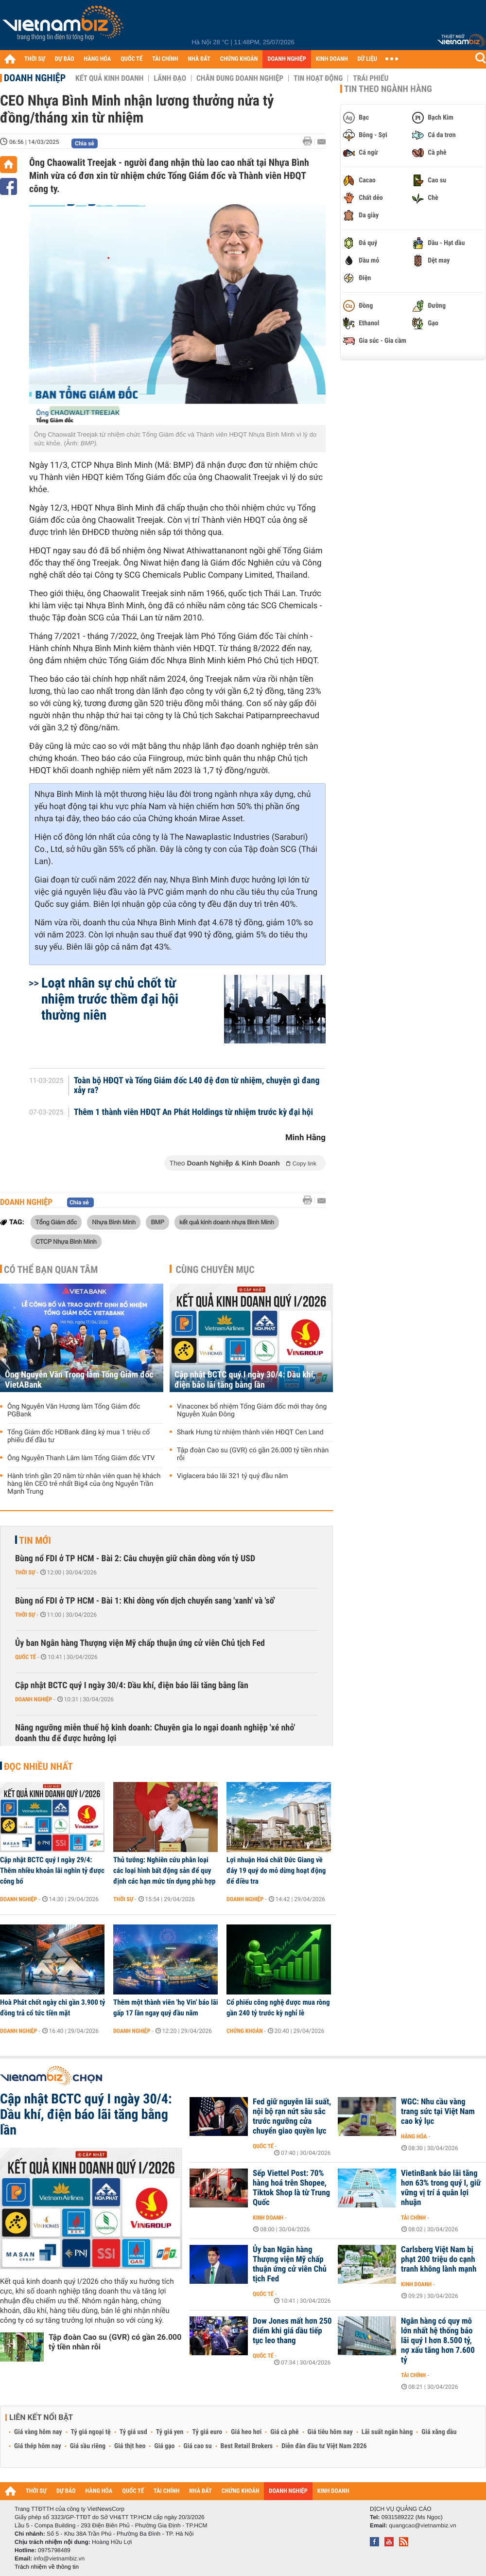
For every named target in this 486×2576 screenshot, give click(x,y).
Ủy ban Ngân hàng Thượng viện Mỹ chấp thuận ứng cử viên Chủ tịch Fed (140, 1643)
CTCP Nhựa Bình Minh (66, 1241)
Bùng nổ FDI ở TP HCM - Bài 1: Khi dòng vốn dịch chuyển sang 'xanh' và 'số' (145, 1601)
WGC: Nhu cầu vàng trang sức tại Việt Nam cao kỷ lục (438, 2111)
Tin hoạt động (318, 78)
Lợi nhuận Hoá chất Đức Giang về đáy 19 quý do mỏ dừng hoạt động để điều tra (276, 1870)
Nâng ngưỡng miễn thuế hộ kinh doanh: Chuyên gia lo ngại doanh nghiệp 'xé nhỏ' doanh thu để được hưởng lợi (155, 1733)
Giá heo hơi (246, 2432)
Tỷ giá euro (207, 2432)
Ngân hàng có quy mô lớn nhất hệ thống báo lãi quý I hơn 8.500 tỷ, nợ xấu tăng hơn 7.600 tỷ (438, 2340)
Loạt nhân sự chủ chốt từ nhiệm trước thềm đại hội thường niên (109, 999)
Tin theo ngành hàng (388, 89)
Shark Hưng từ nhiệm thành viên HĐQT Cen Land (250, 1432)
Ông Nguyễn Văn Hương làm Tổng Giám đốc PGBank (73, 1410)
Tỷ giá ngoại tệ (91, 2432)
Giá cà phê (284, 2432)
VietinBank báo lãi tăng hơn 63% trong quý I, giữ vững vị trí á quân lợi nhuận (441, 2188)
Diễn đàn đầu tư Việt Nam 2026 (323, 2446)
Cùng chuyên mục (215, 1269)
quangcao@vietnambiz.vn (422, 2525)
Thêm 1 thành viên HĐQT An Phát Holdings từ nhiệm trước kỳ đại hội (193, 1112)
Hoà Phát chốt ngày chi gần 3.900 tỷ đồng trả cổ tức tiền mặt (52, 2007)
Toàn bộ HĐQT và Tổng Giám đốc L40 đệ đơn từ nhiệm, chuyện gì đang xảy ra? (197, 1085)
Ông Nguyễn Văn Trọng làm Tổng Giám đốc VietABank (79, 1380)
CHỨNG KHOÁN (239, 59)
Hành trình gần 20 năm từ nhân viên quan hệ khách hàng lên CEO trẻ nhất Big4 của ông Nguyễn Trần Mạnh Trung (83, 1484)
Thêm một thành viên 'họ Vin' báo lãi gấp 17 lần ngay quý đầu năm (165, 2007)
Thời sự (25, 1572)
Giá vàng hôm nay (38, 2432)
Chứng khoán (244, 2031)
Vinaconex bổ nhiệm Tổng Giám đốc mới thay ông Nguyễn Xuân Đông (252, 1410)
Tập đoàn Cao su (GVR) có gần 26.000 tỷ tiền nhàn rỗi (253, 1454)
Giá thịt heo (129, 2446)
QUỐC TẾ (131, 59)
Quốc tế (25, 1657)
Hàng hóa (414, 2136)
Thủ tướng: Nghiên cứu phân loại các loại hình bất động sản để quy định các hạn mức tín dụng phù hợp (164, 1870)
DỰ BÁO (64, 59)
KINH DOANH (332, 59)
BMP (157, 1221)
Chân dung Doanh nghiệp (239, 78)
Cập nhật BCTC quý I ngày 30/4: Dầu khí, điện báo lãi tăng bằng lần (244, 1380)
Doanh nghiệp (35, 78)
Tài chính (413, 2217)
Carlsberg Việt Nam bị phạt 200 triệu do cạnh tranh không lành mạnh (438, 2259)
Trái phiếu (370, 78)
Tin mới (35, 1540)
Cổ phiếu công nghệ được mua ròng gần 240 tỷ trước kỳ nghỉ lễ (278, 2007)
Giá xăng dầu (438, 2432)
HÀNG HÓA (97, 59)
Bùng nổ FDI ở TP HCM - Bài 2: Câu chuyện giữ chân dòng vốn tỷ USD (135, 1558)
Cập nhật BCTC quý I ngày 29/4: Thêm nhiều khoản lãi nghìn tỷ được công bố (52, 1870)
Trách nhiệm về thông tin (47, 2566)
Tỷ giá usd (133, 2432)
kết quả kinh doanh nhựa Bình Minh (226, 1221)
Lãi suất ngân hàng (387, 2432)
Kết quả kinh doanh (109, 78)
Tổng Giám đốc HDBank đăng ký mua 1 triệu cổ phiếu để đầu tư (78, 1436)
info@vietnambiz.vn (59, 2558)
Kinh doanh (268, 2217)
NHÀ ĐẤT (199, 59)
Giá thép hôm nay (37, 2446)
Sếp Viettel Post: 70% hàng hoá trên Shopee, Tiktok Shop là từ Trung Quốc (291, 2188)
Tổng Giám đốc (56, 1221)
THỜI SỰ (34, 59)
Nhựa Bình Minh (114, 1221)
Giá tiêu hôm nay (330, 2432)
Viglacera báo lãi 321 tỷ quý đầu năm (232, 1476)
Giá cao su (198, 2446)
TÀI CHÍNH (165, 59)
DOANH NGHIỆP (286, 59)
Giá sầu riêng (87, 2446)
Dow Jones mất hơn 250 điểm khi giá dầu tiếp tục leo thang (292, 2331)
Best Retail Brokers (247, 2446)
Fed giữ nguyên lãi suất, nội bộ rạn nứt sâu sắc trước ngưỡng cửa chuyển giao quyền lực (292, 2116)
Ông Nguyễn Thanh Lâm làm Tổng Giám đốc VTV (81, 1458)
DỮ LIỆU (367, 59)
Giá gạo (164, 2446)
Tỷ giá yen (170, 2432)
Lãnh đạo (170, 78)
